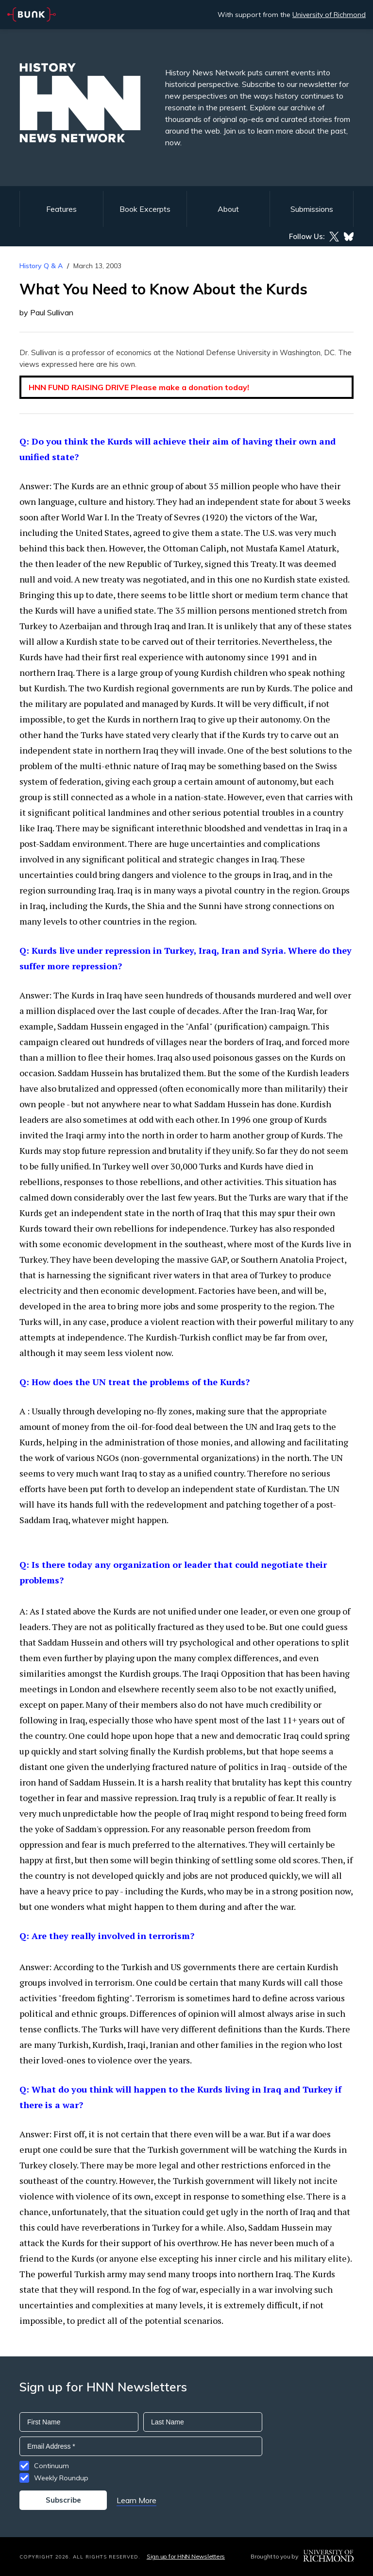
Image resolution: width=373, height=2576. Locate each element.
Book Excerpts (144, 209)
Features (61, 209)
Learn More (136, 2500)
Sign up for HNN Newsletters (186, 2556)
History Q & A (41, 265)
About (228, 209)
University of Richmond (329, 14)
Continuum (51, 2465)
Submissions (311, 209)
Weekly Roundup (61, 2477)
